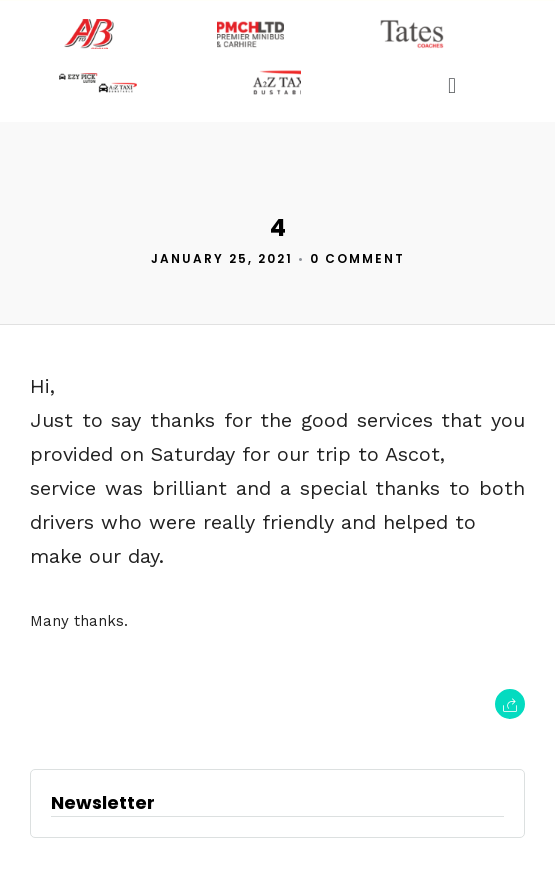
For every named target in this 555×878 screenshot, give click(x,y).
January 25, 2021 (222, 258)
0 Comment (357, 258)
